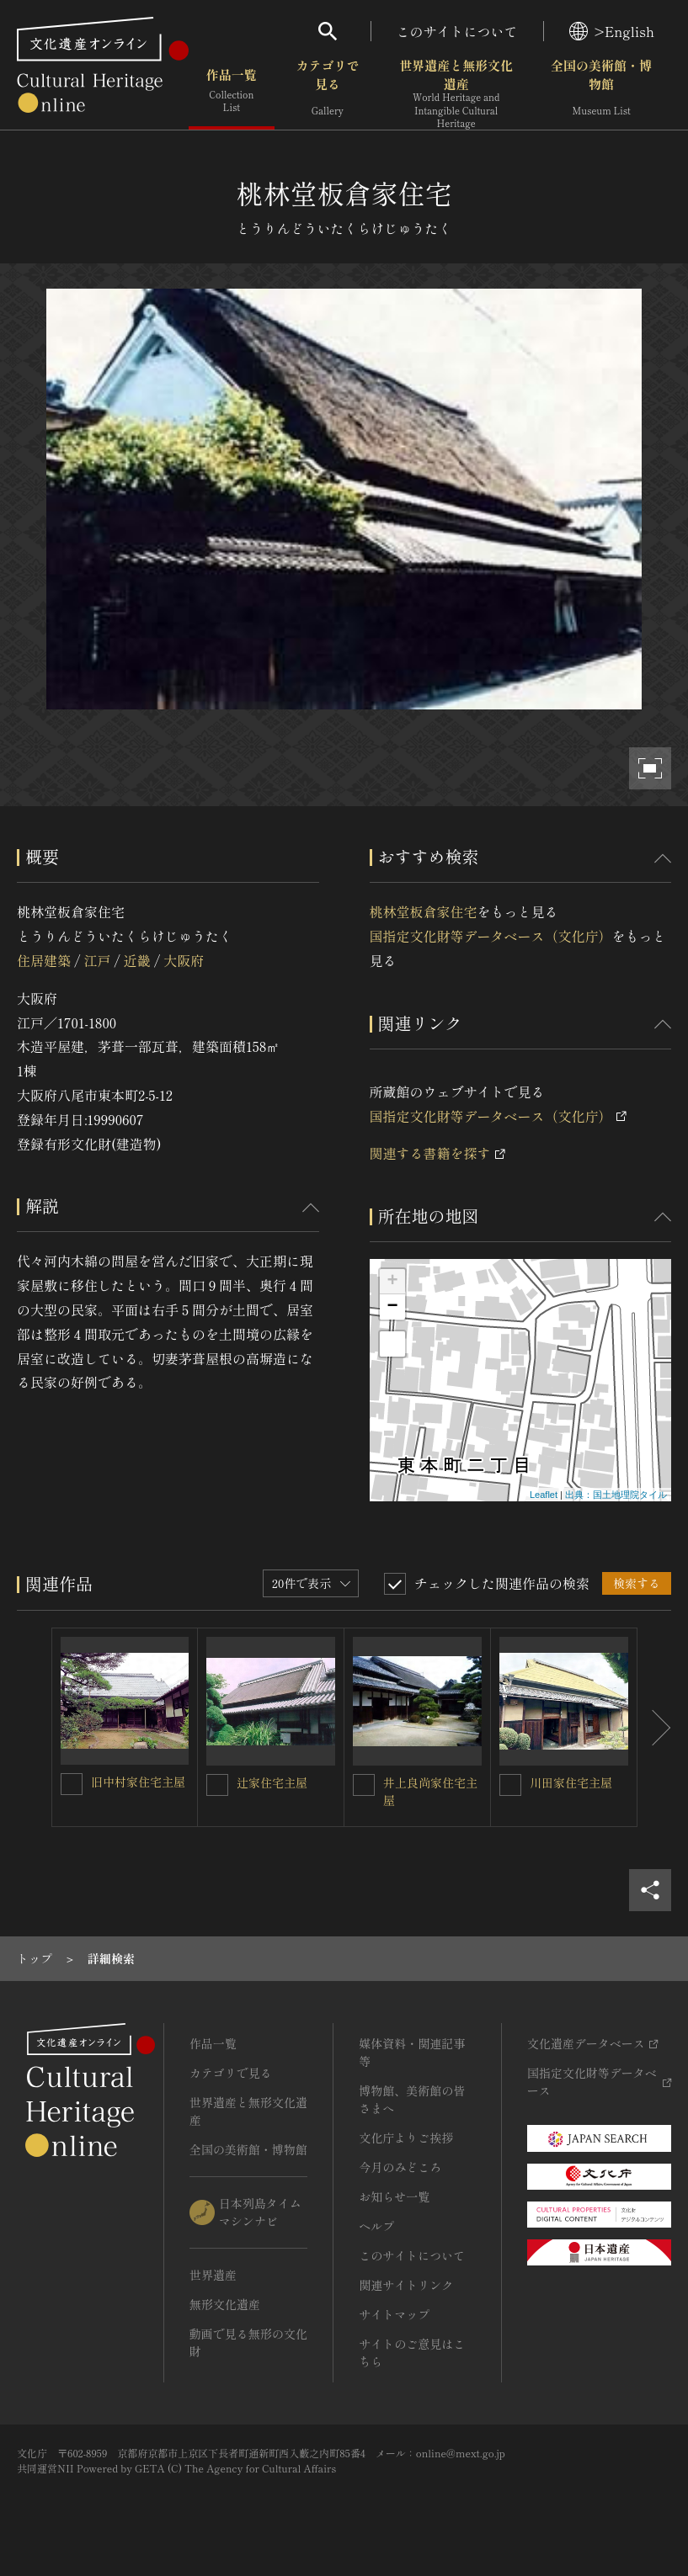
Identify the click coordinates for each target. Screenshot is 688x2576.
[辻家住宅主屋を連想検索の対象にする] (217, 1785)
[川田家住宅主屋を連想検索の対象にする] (510, 1785)
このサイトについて (457, 31)
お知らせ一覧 (394, 2196)
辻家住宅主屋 (272, 1782)
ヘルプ (376, 2225)
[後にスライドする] (654, 1727)
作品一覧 (231, 92)
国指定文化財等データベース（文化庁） (491, 936)
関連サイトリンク (406, 2284)
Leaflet (543, 1495)
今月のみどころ (400, 2167)
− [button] (392, 1307)
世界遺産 (213, 2274)
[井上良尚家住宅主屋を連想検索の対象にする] (364, 1785)
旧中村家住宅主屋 (138, 1781)
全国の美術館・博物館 (601, 92)
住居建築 (44, 960)
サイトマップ (394, 2314)
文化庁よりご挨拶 (406, 2137)
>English (611, 31)
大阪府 (183, 960)
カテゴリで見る (327, 92)
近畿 (137, 960)
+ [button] (392, 1281)
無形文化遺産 (224, 2304)
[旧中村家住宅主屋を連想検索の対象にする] (72, 1784)
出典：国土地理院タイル (616, 1495)
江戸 (96, 960)
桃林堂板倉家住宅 (423, 911)
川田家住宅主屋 (571, 1782)
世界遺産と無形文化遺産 (456, 93)
